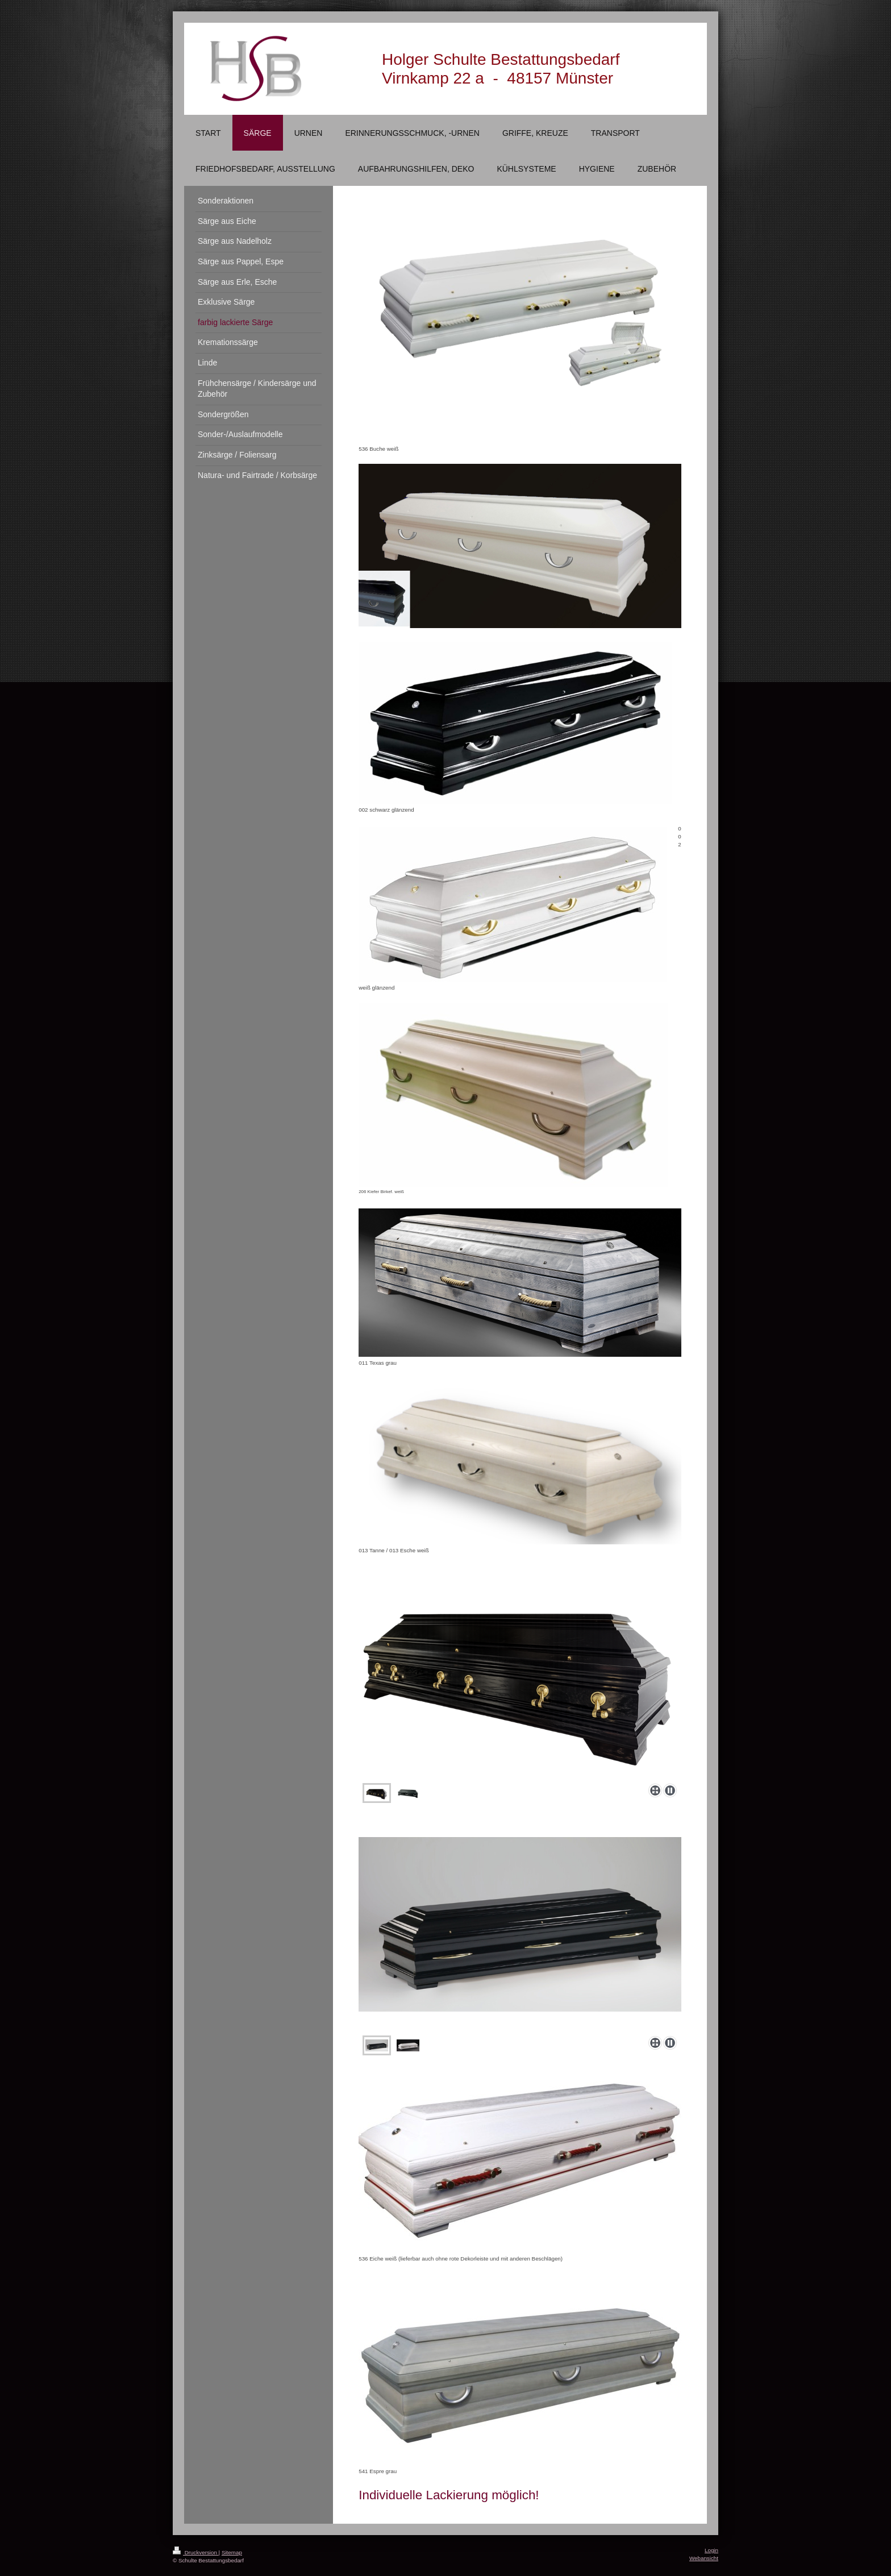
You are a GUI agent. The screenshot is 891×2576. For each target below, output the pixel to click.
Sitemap (232, 2552)
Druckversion (196, 2552)
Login (711, 2550)
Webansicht (703, 2558)
